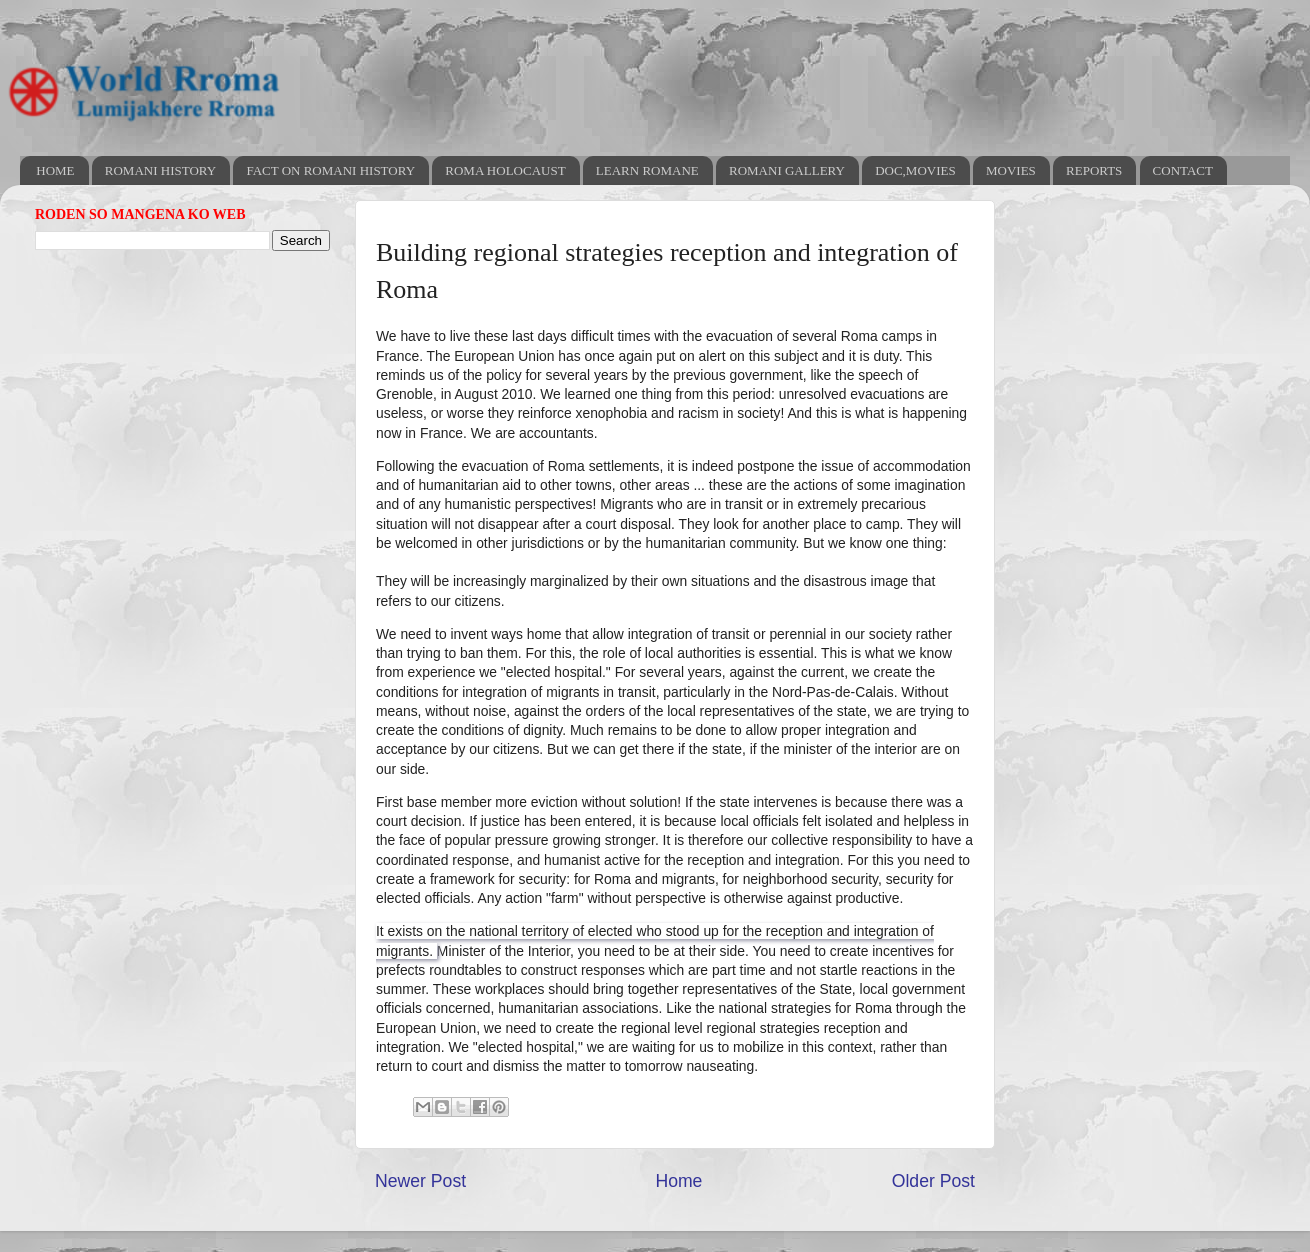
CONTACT (1183, 170)
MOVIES (1011, 170)
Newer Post (420, 1181)
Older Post (933, 1181)
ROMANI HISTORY (160, 170)
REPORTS (1094, 170)
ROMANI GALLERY (787, 170)
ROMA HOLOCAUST (505, 170)
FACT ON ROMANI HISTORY (330, 170)
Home (678, 1181)
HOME (55, 170)
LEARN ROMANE (647, 170)
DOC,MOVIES (915, 170)
